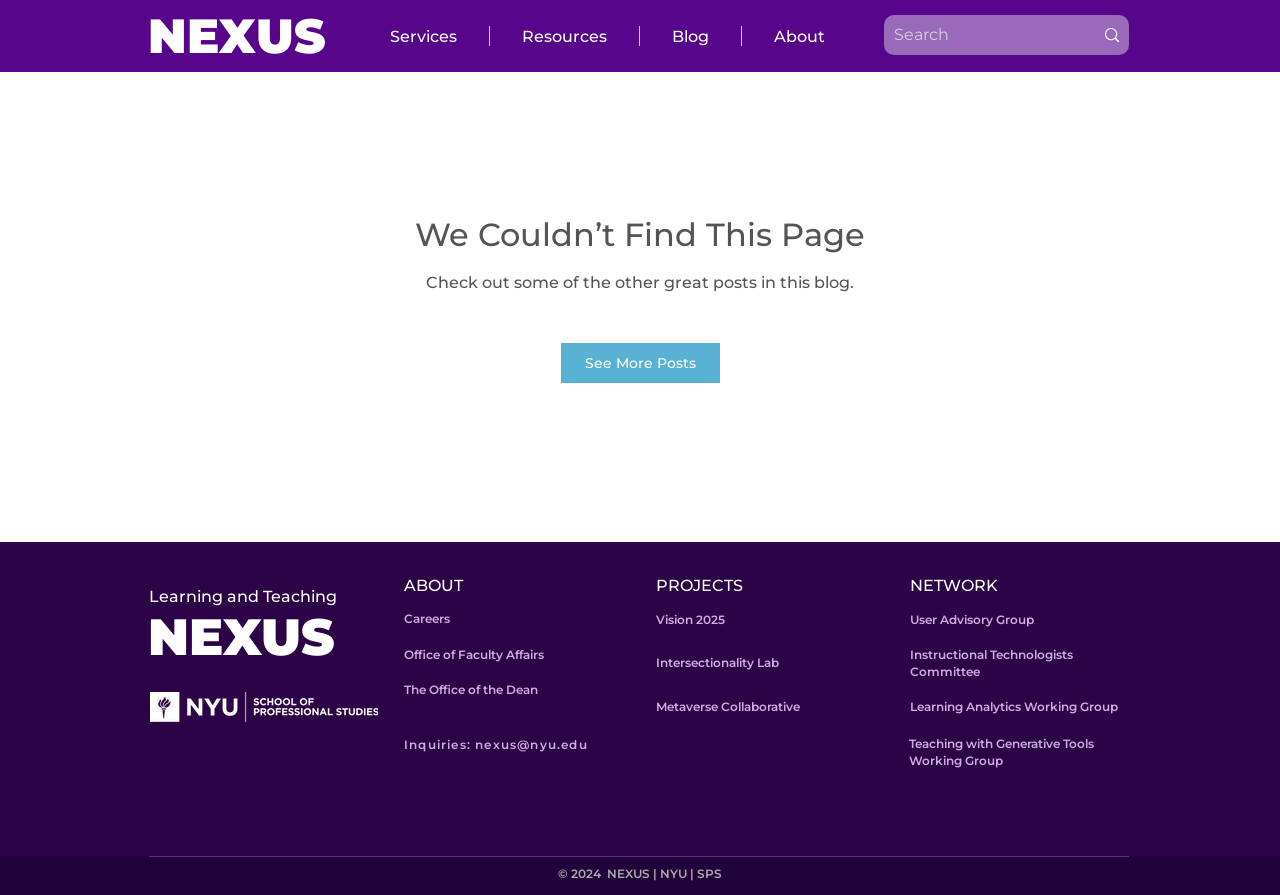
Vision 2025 (690, 619)
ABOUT (433, 585)
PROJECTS (699, 585)
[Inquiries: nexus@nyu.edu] (525, 744)
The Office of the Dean (471, 689)
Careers (427, 618)
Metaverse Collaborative (728, 706)
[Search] (973, 35)
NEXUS (237, 36)
